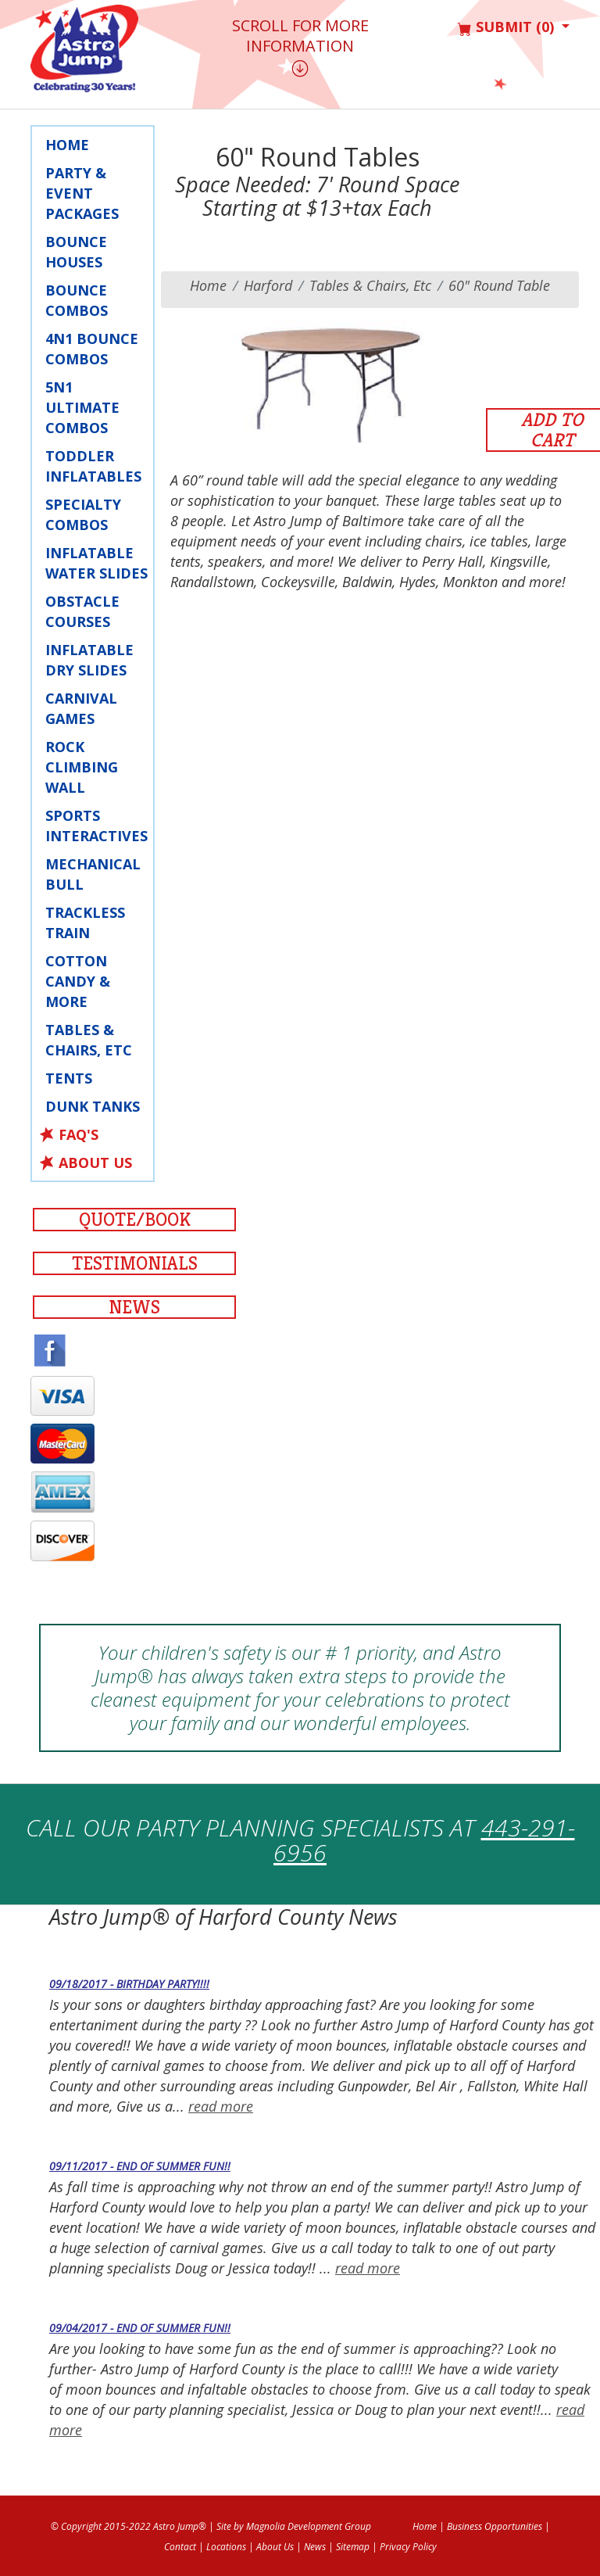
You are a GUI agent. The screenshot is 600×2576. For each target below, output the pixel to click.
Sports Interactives (96, 825)
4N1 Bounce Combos (91, 348)
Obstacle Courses (82, 611)
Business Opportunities (494, 2526)
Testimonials (135, 1263)
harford (268, 285)
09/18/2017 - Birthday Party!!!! (129, 1983)
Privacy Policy (408, 2546)
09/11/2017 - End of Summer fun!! (139, 2166)
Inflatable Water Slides (96, 562)
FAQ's (78, 1134)
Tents (68, 1078)
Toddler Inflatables (93, 465)
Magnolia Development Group (308, 2526)
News (134, 1307)
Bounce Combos (76, 300)
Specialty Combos (83, 514)
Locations (226, 2546)
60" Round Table (499, 285)
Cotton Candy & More (77, 981)
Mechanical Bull (93, 874)
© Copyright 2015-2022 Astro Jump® (128, 2526)
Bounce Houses (76, 251)
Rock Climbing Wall (81, 767)
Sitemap (353, 2546)
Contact (180, 2546)
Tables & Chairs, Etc (88, 1039)
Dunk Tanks (92, 1106)
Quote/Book (135, 1219)
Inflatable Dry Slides (89, 659)
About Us (95, 1162)
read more (220, 2106)
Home (67, 144)
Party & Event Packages (82, 193)
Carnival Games (81, 708)
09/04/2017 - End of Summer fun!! (139, 2327)
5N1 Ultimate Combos (82, 407)
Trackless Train (85, 922)
